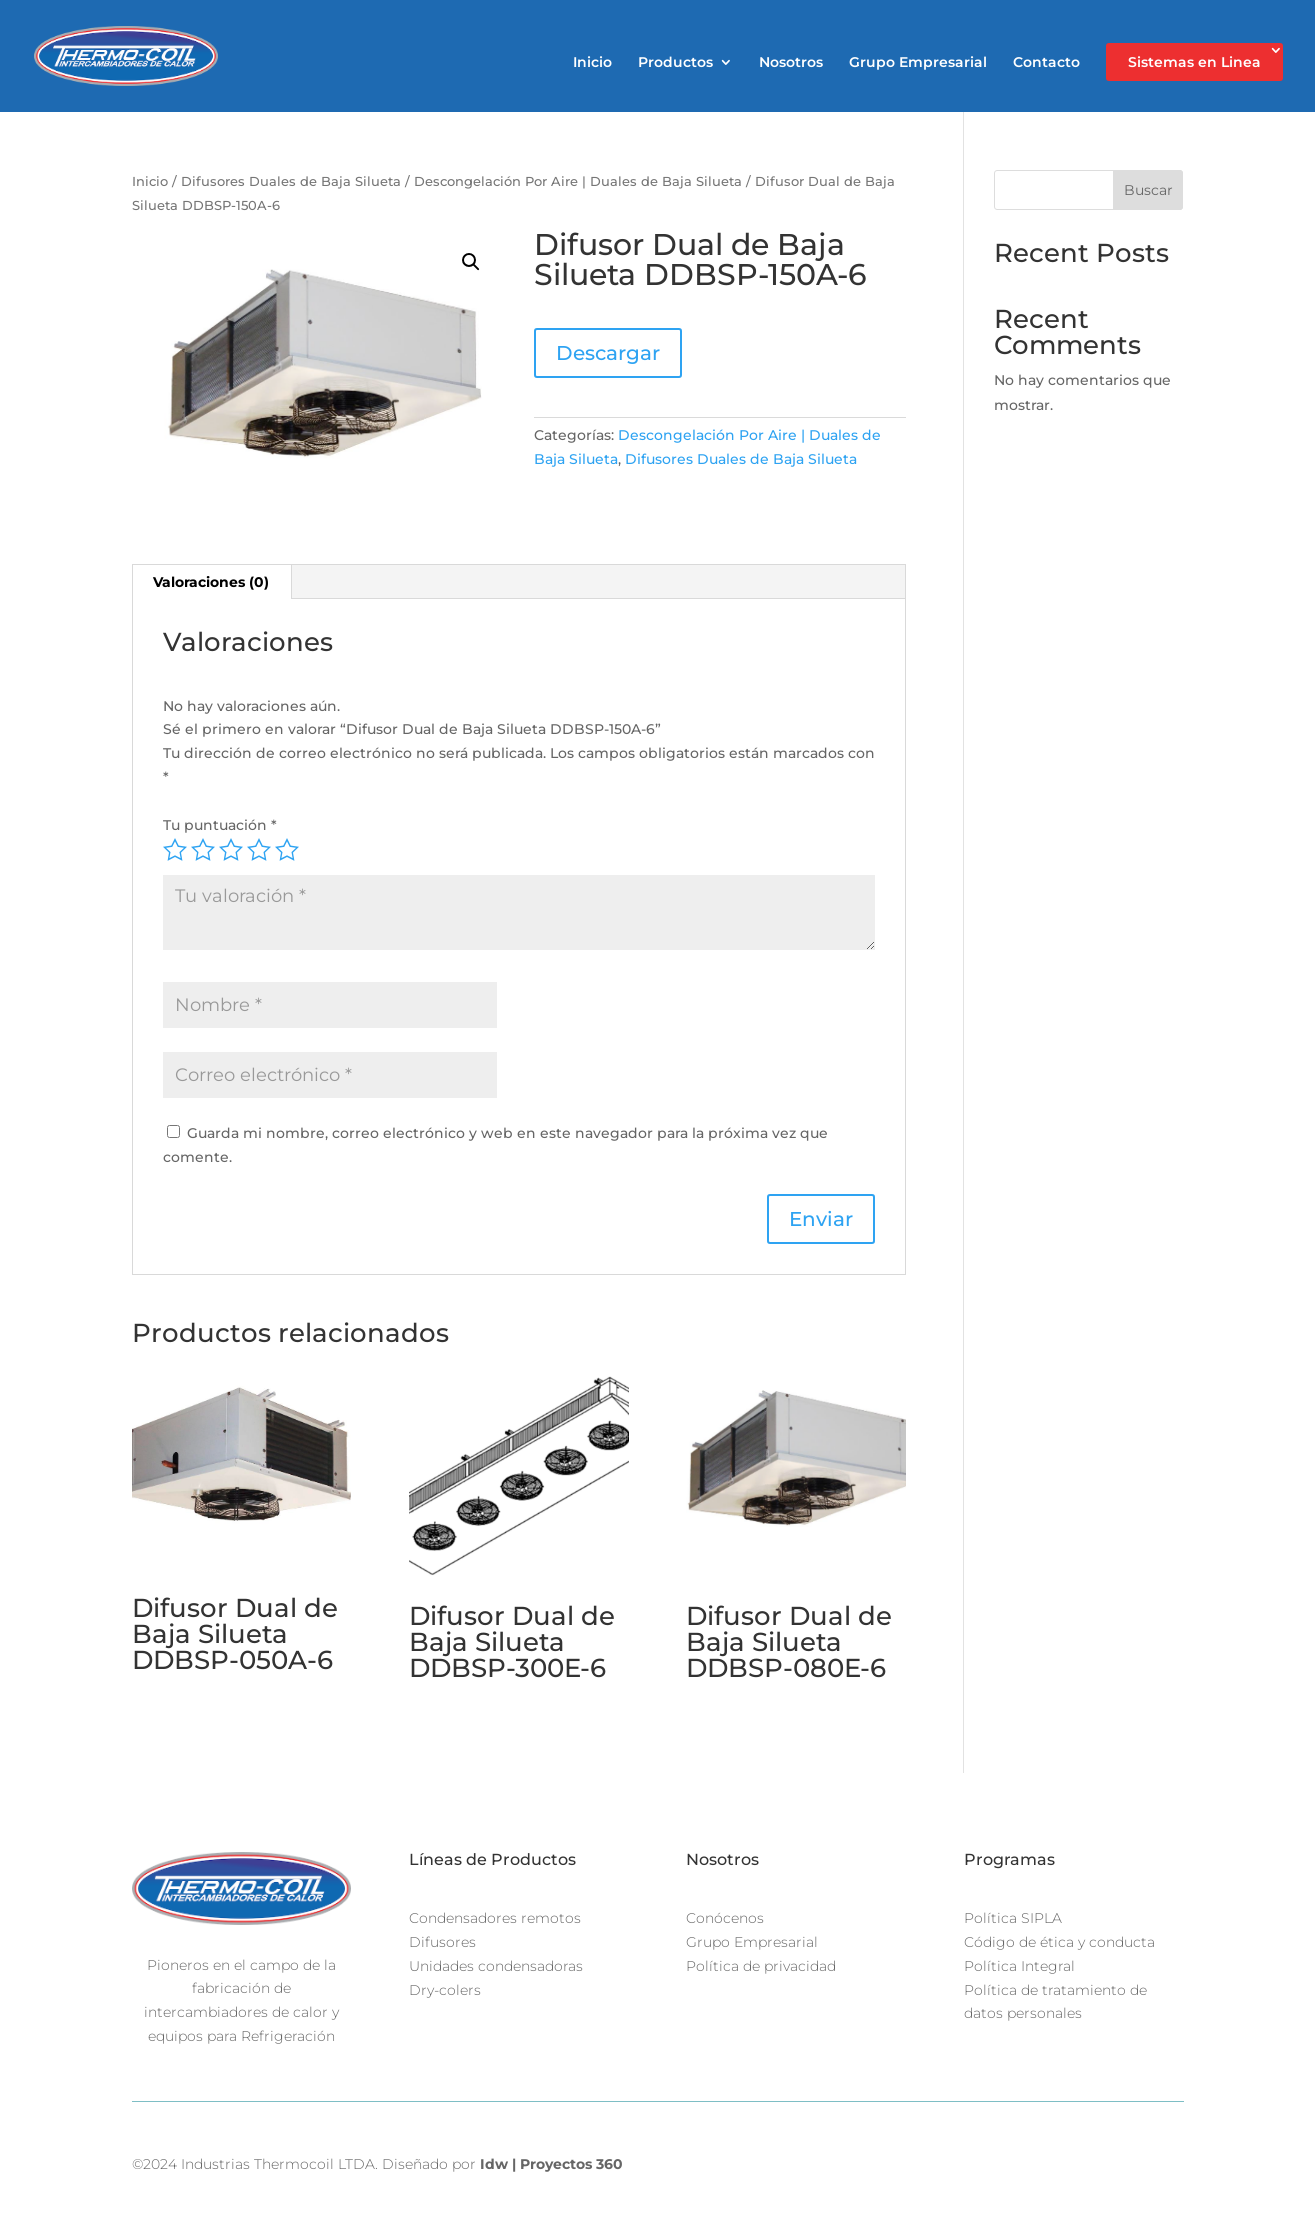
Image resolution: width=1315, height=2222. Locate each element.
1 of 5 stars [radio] (175, 850)
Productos (675, 63)
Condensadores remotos (495, 1918)
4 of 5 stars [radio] (259, 850)
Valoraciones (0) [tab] (211, 582)
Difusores (442, 1942)
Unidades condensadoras (496, 1966)
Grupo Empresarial (918, 63)
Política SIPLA (1013, 1918)
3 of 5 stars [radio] (231, 850)
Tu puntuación (220, 825)
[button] (471, 262)
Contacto (1046, 63)
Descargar (608, 353)
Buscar (1148, 190)
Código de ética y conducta (1059, 1942)
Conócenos (725, 1918)
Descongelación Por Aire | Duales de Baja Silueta (578, 181)
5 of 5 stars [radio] (287, 850)
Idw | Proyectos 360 (551, 2164)
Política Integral (1019, 1966)
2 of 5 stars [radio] (203, 850)
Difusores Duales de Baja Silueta (291, 181)
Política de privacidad (761, 1966)
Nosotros (791, 63)
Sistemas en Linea (1194, 62)
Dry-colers (445, 1990)
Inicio (592, 63)
